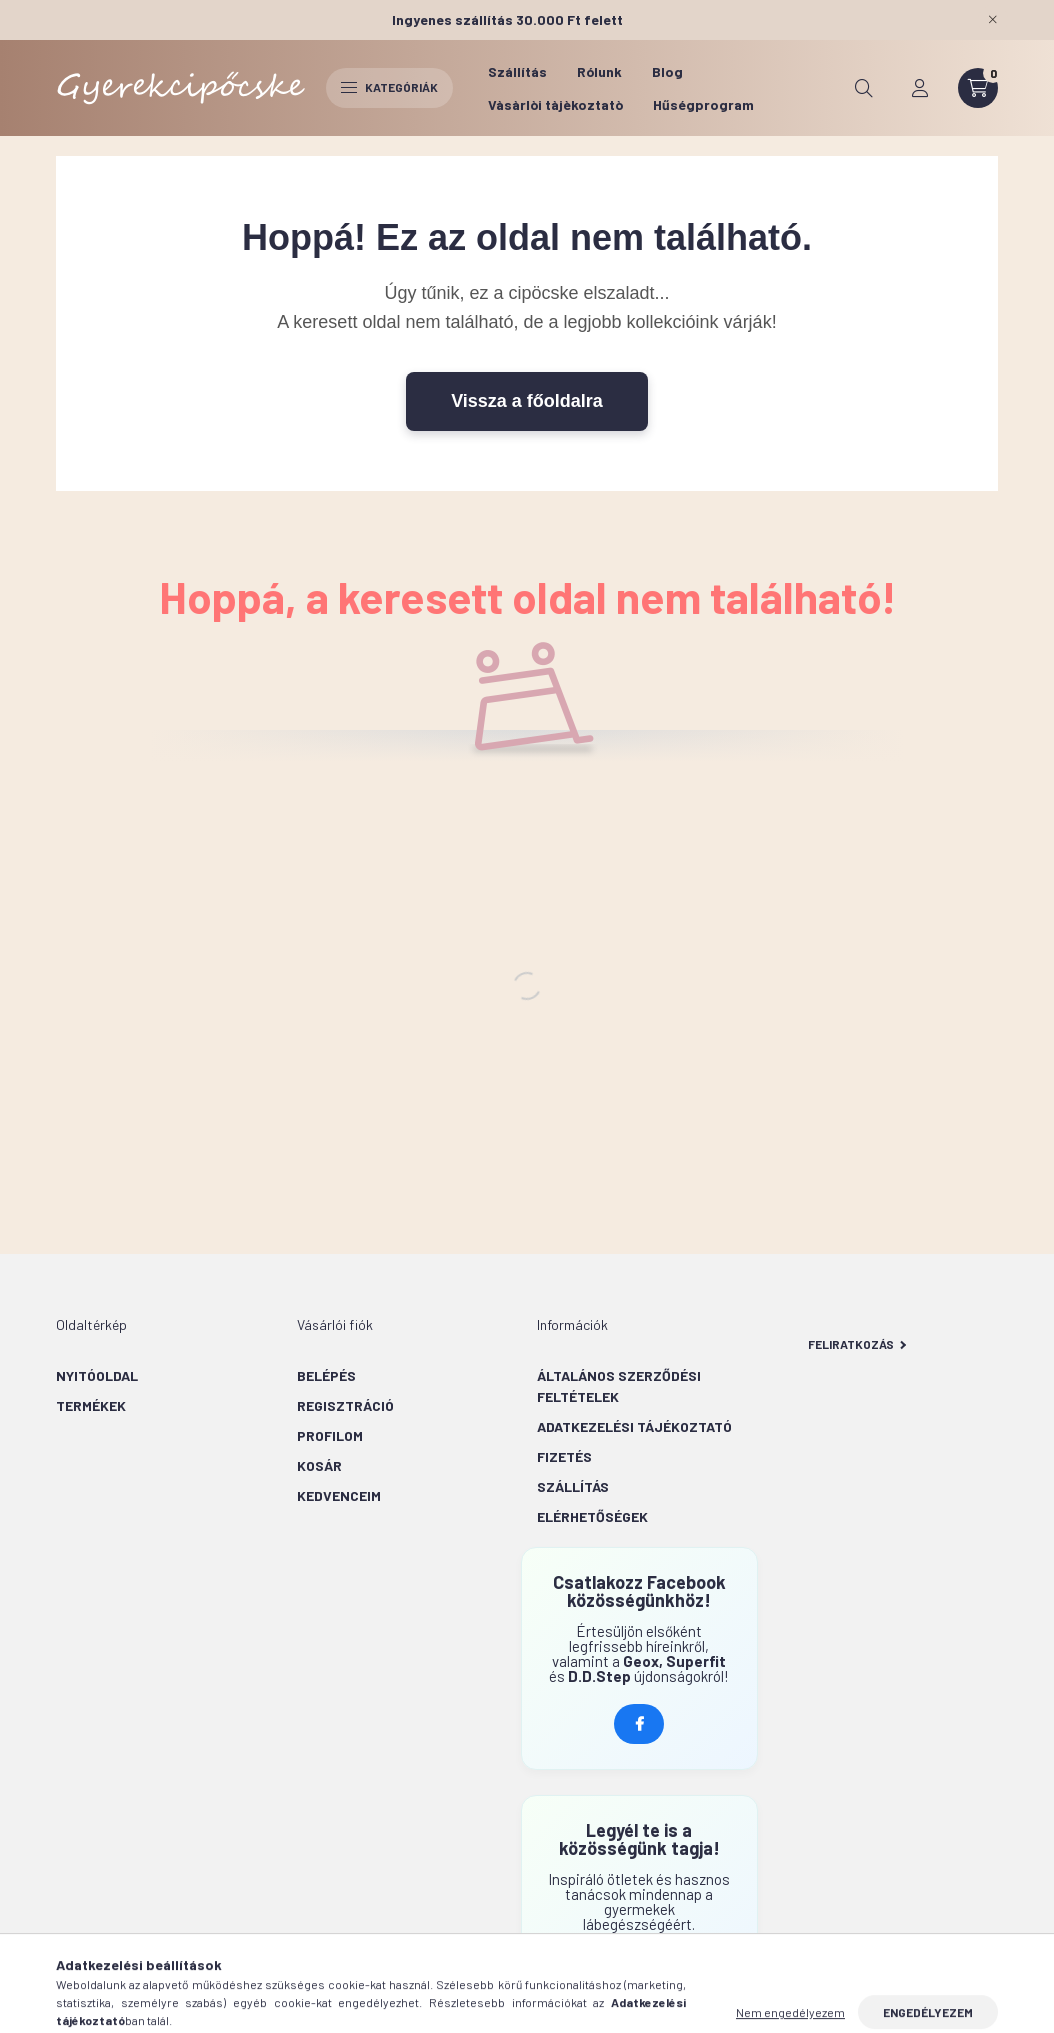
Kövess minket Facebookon (639, 1724)
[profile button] (920, 88)
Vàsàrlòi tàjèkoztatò (555, 104)
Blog (667, 71)
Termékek (91, 1405)
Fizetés (564, 1456)
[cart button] (978, 88)
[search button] (864, 88)
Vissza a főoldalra (527, 401)
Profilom (330, 1435)
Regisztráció (345, 1405)
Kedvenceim (339, 1495)
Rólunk (599, 71)
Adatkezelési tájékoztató (634, 1426)
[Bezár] (993, 20)
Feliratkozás (857, 1344)
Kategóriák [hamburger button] (389, 87)
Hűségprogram (703, 104)
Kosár (319, 1465)
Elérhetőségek (592, 1516)
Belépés (326, 1375)
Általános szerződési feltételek (619, 1386)
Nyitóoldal (97, 1375)
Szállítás (517, 71)
